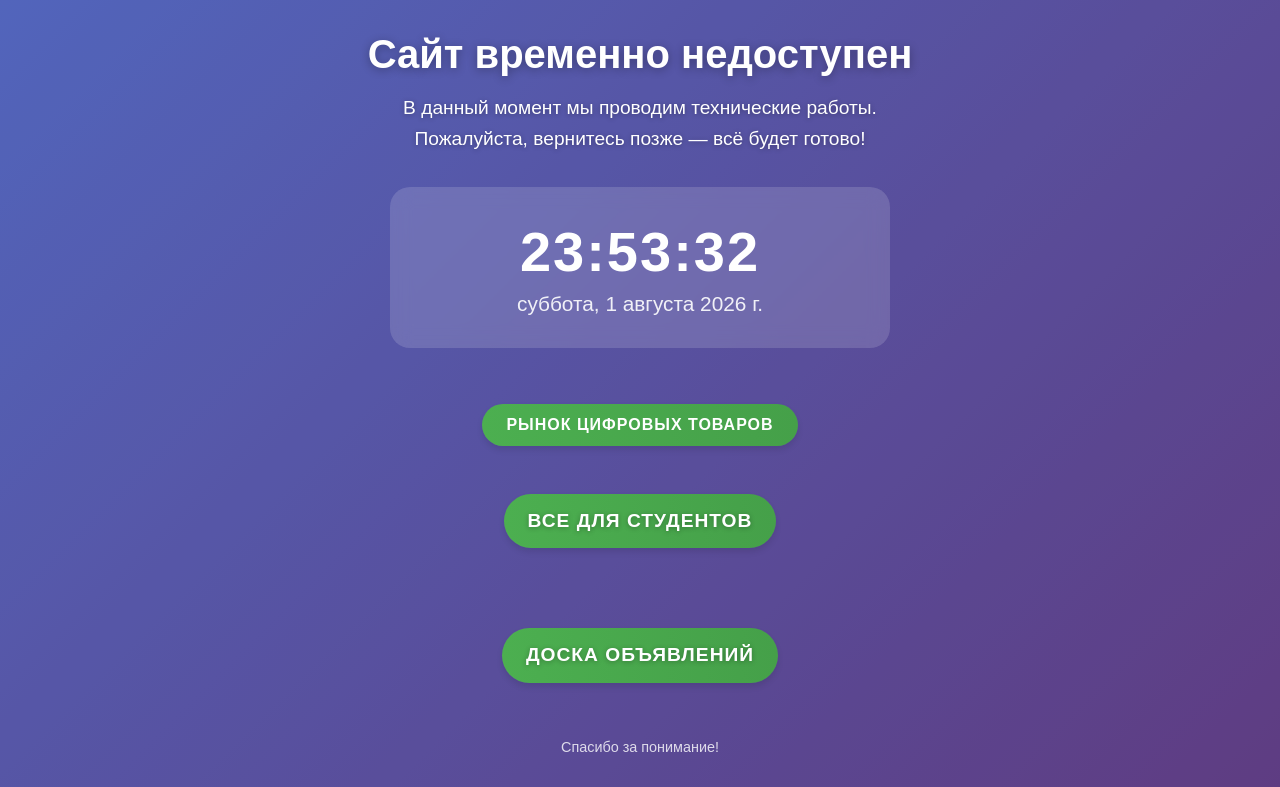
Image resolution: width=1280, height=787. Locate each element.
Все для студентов (640, 520)
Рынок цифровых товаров (639, 424)
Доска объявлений (640, 654)
